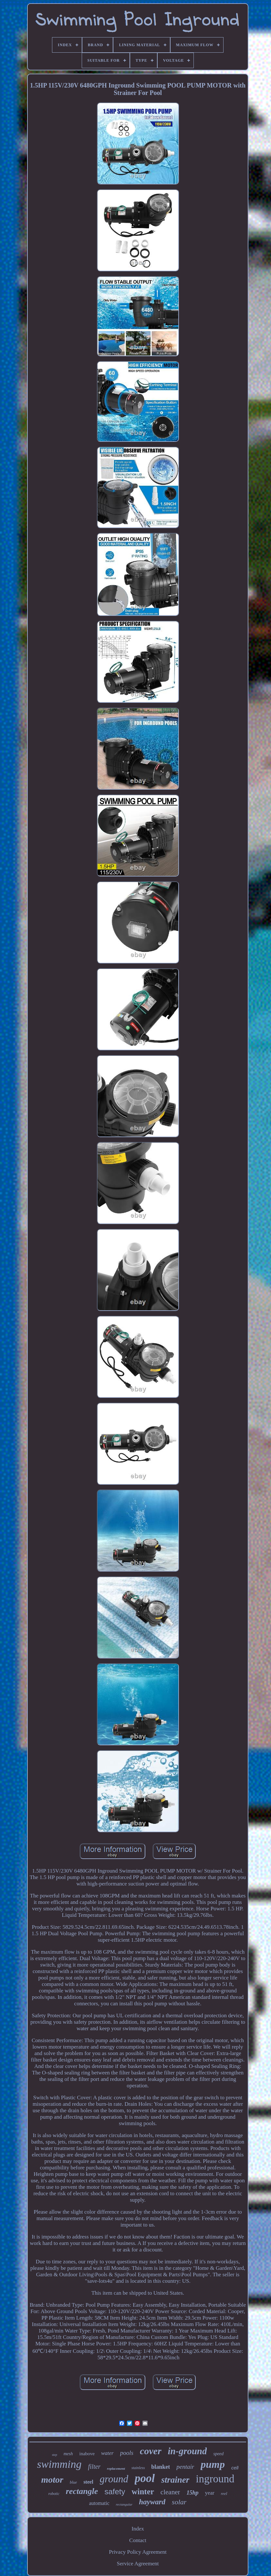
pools (126, 2452)
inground (215, 2479)
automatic (99, 2503)
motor (52, 2480)
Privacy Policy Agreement (137, 2552)
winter (142, 2491)
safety (114, 2491)
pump (213, 2464)
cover (151, 2451)
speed (218, 2453)
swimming (59, 2464)
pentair (185, 2466)
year (209, 2493)
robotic (53, 2493)
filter (94, 2466)
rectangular (124, 2504)
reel (224, 2493)
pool (145, 2478)
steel (88, 2482)
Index (137, 2529)
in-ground (187, 2451)
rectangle (82, 2491)
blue (73, 2482)
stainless (138, 2468)
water (107, 2453)
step (54, 2455)
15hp (192, 2492)
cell (235, 2467)
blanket (160, 2467)
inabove (87, 2453)
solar (179, 2502)
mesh (68, 2453)
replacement (116, 2468)
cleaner (170, 2492)
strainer (175, 2480)
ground (114, 2479)
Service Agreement (138, 2563)
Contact (137, 2540)
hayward (152, 2502)
